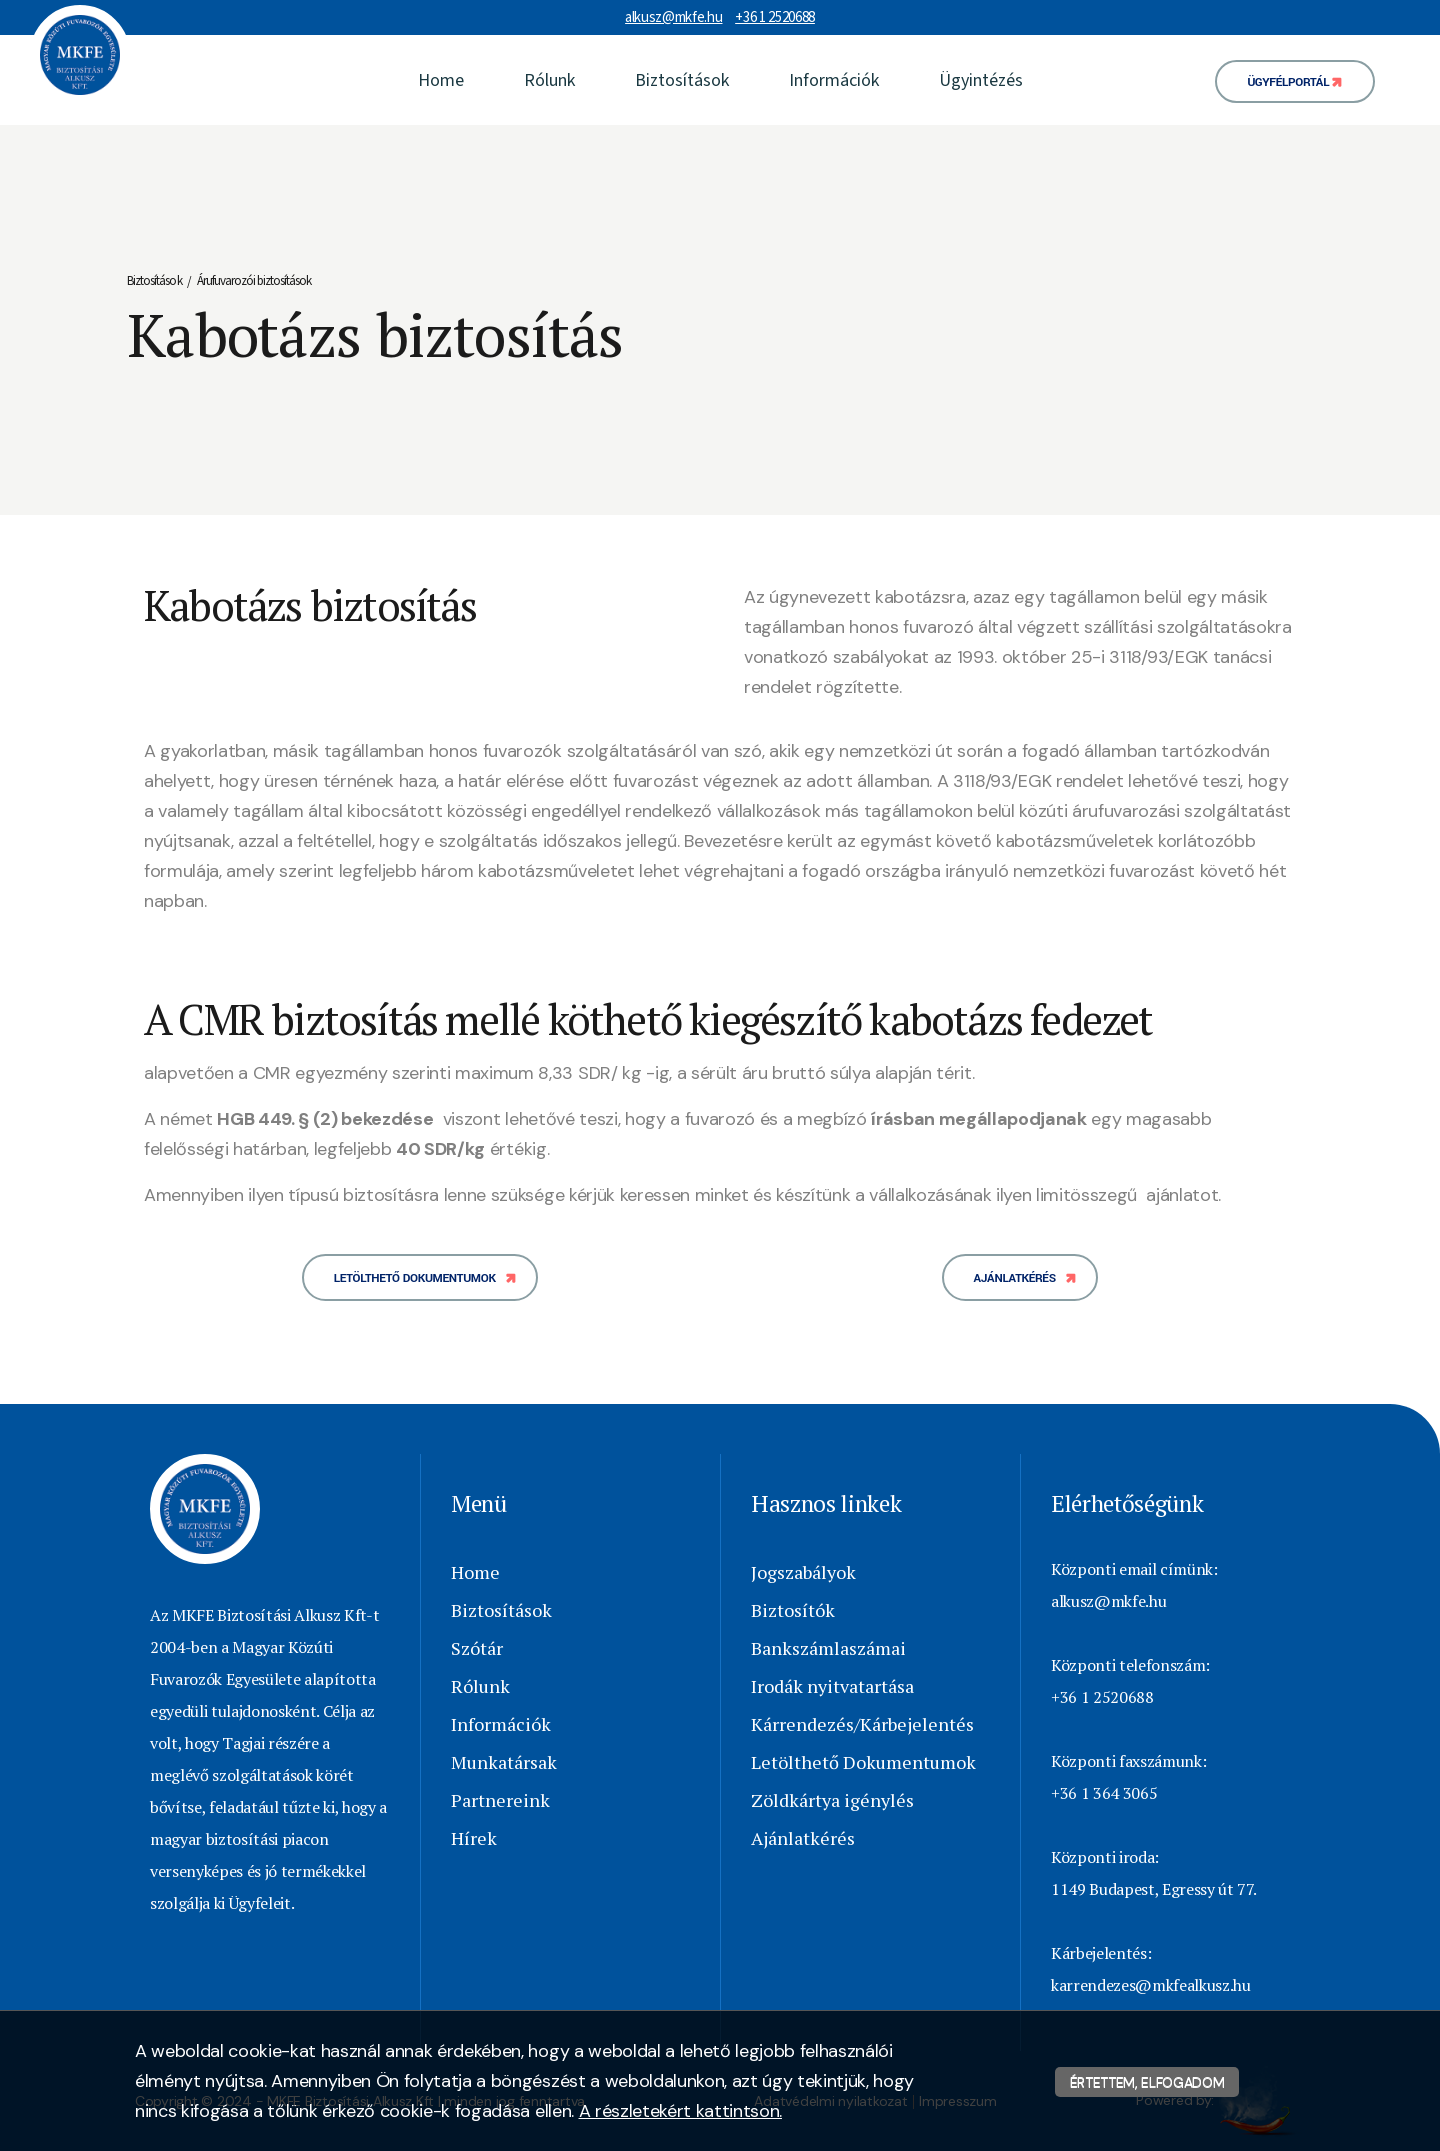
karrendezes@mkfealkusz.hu (1151, 1985)
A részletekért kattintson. (680, 2111)
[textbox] (420, 605)
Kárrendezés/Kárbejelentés (862, 1724)
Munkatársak (504, 1762)
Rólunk (549, 80)
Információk (834, 80)
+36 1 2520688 (775, 17)
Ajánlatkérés (1015, 1278)
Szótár (477, 1648)
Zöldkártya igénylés (832, 1800)
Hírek (474, 1838)
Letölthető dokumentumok (415, 1278)
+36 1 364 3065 (1104, 1793)
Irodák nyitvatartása (832, 1686)
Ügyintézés (981, 80)
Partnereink (500, 1800)
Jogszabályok (803, 1572)
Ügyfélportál (1289, 82)
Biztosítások (682, 80)
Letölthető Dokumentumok (863, 1762)
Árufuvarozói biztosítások (254, 281)
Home (441, 80)
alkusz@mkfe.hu (673, 17)
